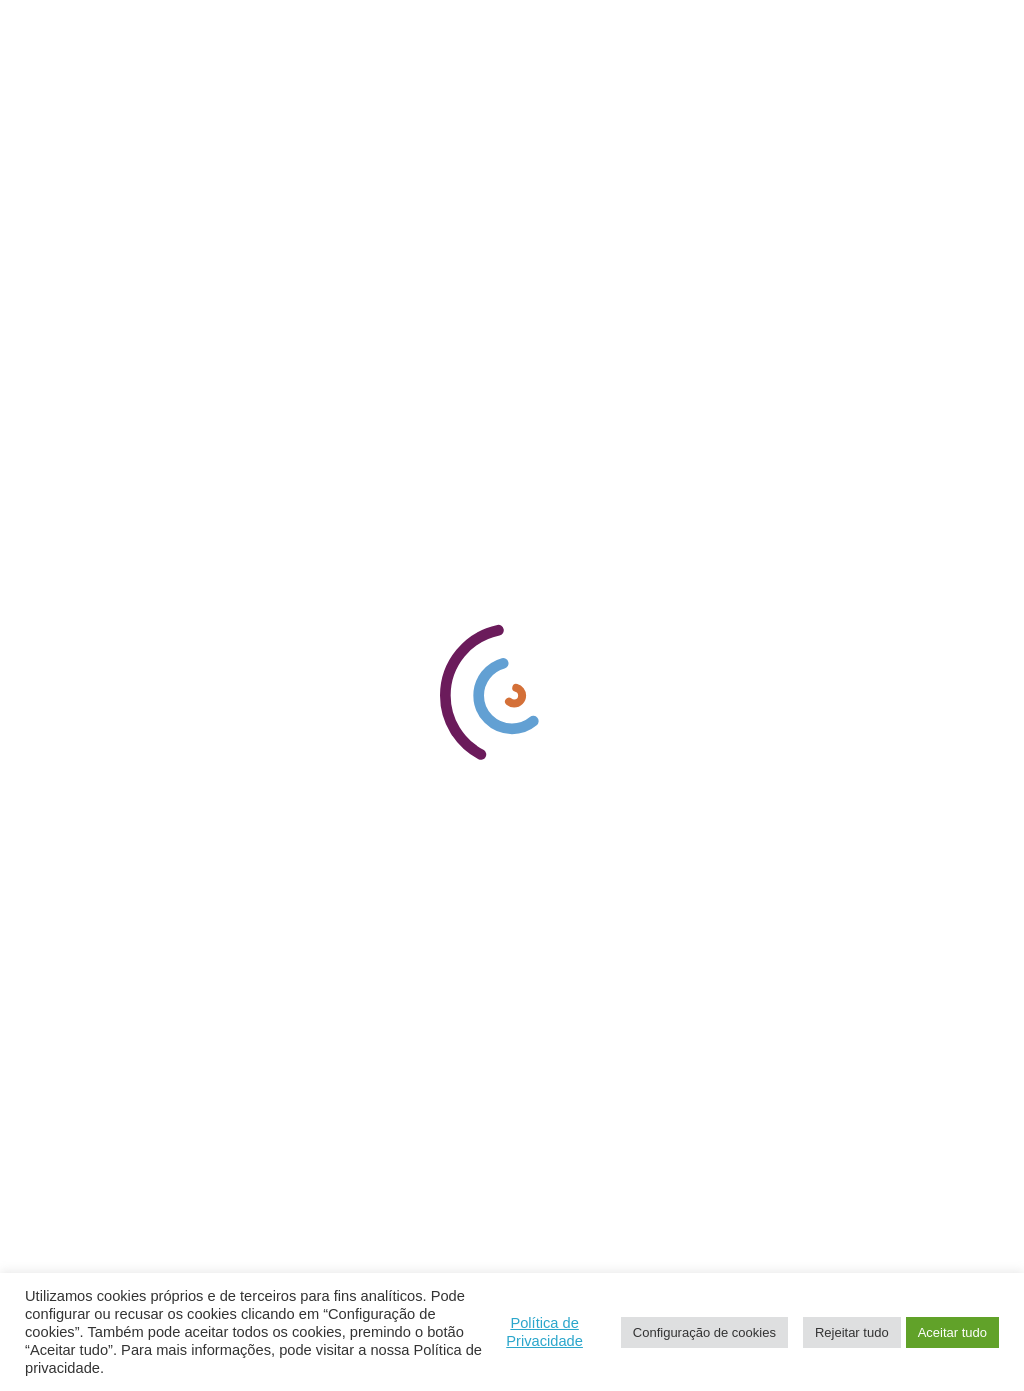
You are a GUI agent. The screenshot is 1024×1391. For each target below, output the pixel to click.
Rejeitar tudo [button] (852, 1332)
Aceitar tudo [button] (952, 1332)
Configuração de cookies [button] (704, 1332)
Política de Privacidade (544, 1332)
